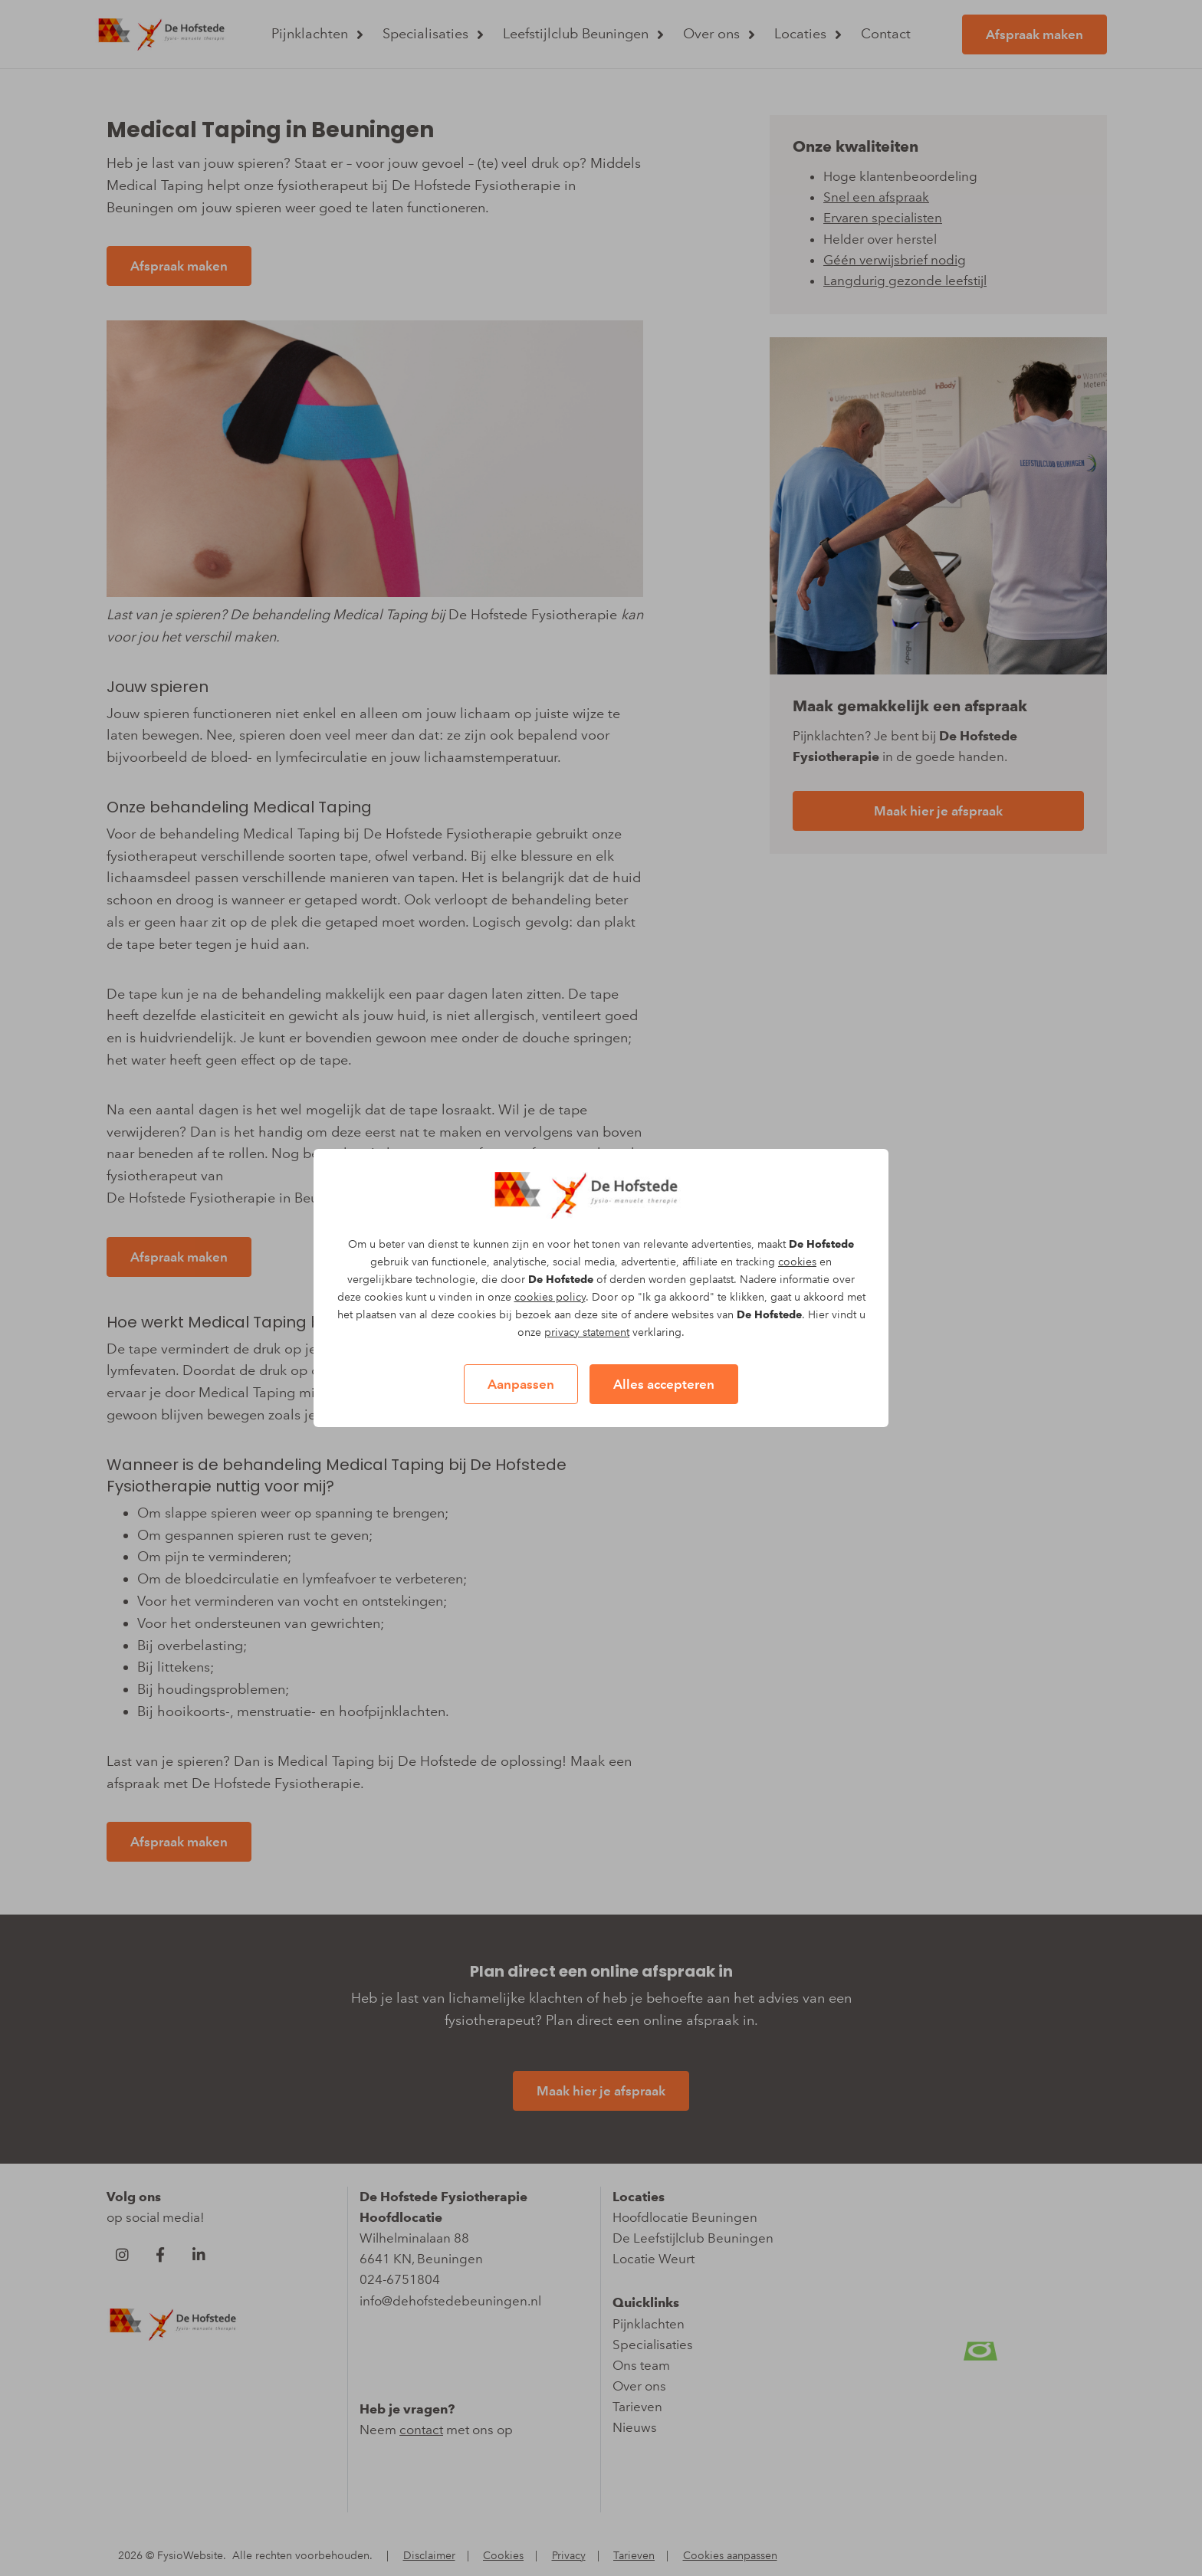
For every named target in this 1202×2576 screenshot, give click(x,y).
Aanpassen (521, 1384)
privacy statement (586, 1332)
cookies (797, 1261)
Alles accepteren (663, 1384)
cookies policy (550, 1297)
